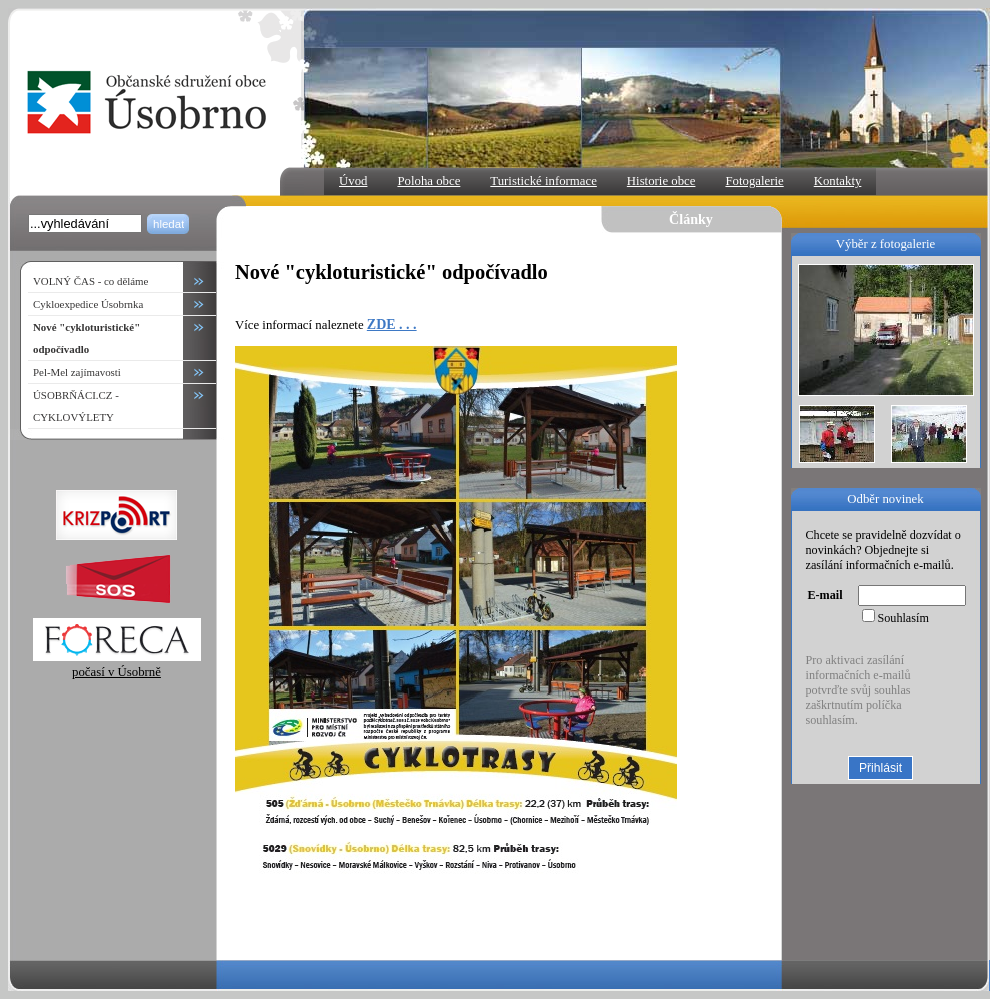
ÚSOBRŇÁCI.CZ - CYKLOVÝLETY (76, 406)
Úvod (353, 181)
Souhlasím (903, 618)
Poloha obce (428, 181)
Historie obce (661, 181)
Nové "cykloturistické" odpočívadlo (86, 338)
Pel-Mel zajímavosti (77, 372)
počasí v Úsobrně (117, 664)
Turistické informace (543, 181)
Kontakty (838, 181)
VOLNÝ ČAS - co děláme (90, 281)
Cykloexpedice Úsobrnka (88, 304)
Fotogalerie (754, 181)
